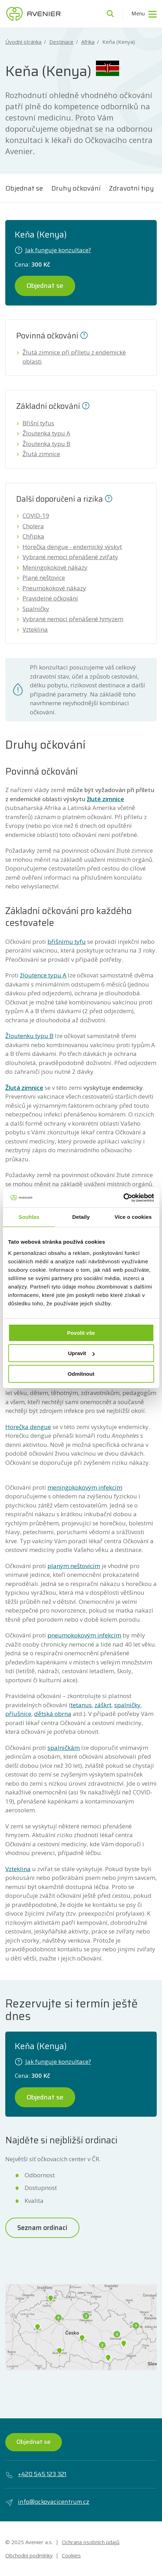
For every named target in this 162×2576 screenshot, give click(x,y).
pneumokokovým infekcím (84, 1635)
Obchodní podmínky (29, 2555)
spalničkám (63, 1748)
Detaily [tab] (81, 1217)
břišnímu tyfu (66, 941)
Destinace (61, 42)
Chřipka (33, 536)
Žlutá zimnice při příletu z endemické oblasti (74, 356)
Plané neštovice (43, 577)
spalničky (127, 1705)
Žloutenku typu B (29, 1036)
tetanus (81, 1705)
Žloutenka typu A (46, 433)
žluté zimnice (105, 799)
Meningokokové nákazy (55, 567)
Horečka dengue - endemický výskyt (72, 547)
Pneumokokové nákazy (54, 588)
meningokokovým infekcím (84, 1487)
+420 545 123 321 (35, 2474)
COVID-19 (35, 515)
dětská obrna (52, 1714)
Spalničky (35, 609)
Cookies (71, 2555)
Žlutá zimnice (41, 454)
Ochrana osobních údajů (90, 2542)
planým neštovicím (73, 1566)
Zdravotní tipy (131, 188)
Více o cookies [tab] (133, 1217)
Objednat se (24, 188)
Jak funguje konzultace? (53, 250)
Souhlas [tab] (29, 1217)
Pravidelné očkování (50, 598)
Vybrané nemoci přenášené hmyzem (72, 619)
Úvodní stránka (23, 42)
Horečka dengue (28, 1427)
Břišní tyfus (38, 423)
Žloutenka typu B (46, 444)
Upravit (81, 1353)
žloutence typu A (43, 975)
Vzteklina (35, 629)
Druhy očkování (76, 188)
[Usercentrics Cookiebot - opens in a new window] (123, 1197)
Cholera (33, 526)
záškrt (103, 1705)
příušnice (18, 1714)
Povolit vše (81, 1333)
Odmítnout (81, 1374)
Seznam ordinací (42, 2227)
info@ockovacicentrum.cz (47, 2502)
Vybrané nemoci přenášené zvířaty (70, 557)
